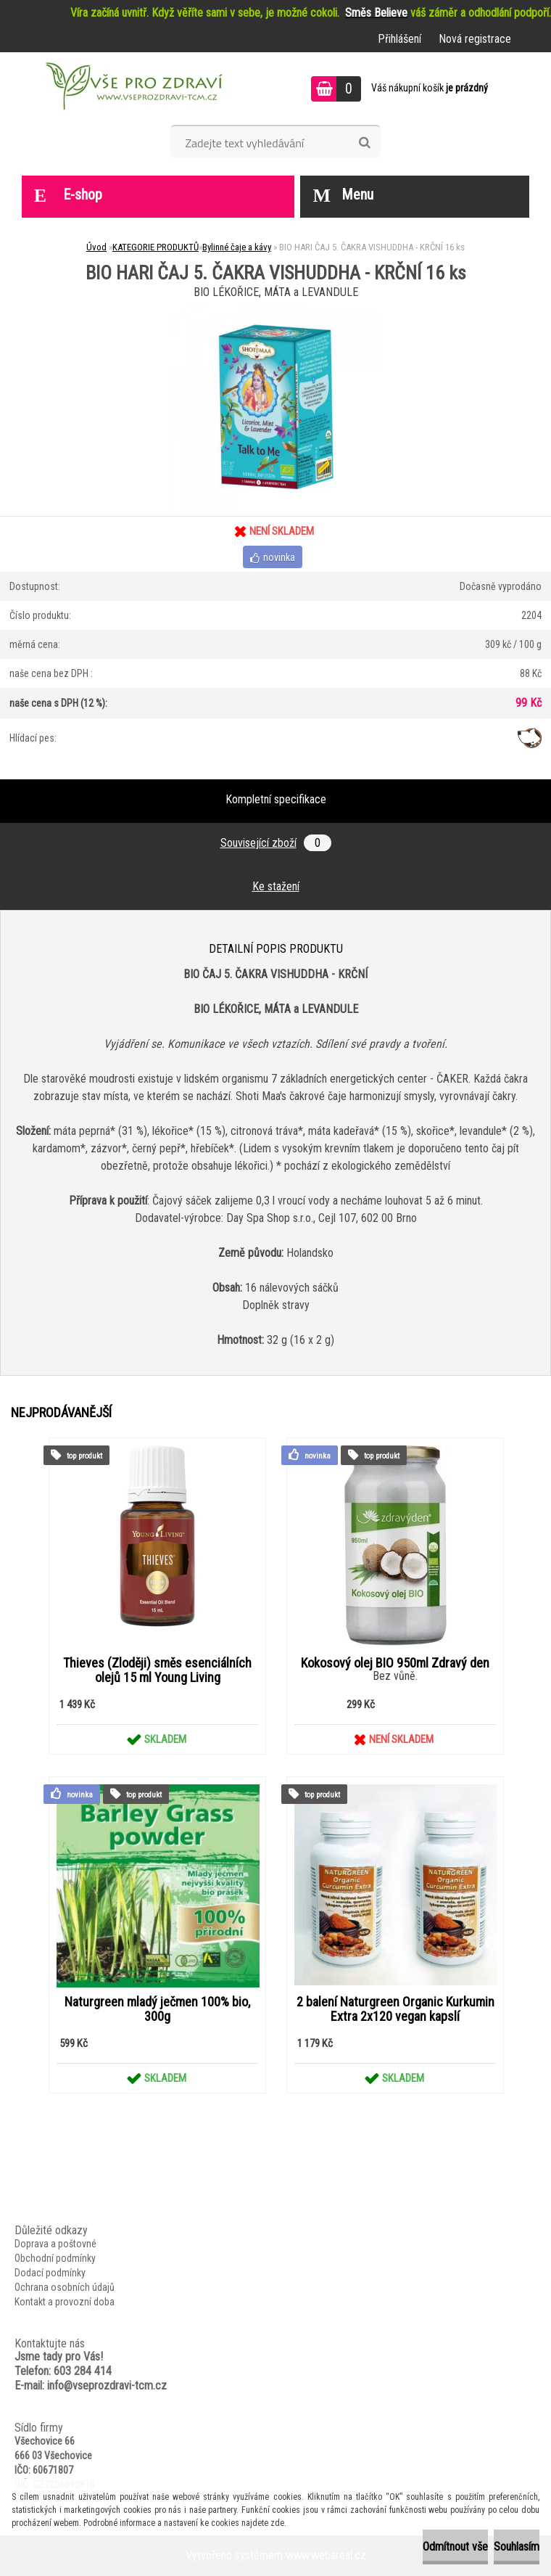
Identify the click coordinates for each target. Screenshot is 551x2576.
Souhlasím (516, 2547)
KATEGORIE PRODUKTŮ (155, 247)
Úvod (96, 247)
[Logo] (132, 88)
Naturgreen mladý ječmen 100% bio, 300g (157, 2009)
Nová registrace (475, 39)
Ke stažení (275, 886)
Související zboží (275, 843)
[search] (364, 143)
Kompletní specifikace (275, 799)
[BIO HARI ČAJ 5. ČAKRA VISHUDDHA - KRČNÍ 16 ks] (275, 308)
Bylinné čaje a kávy (236, 247)
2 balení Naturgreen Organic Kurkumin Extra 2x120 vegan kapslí (395, 2009)
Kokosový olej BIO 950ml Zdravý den (395, 1663)
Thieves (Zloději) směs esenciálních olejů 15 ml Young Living (157, 1670)
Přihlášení (399, 39)
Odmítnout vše (455, 2547)
